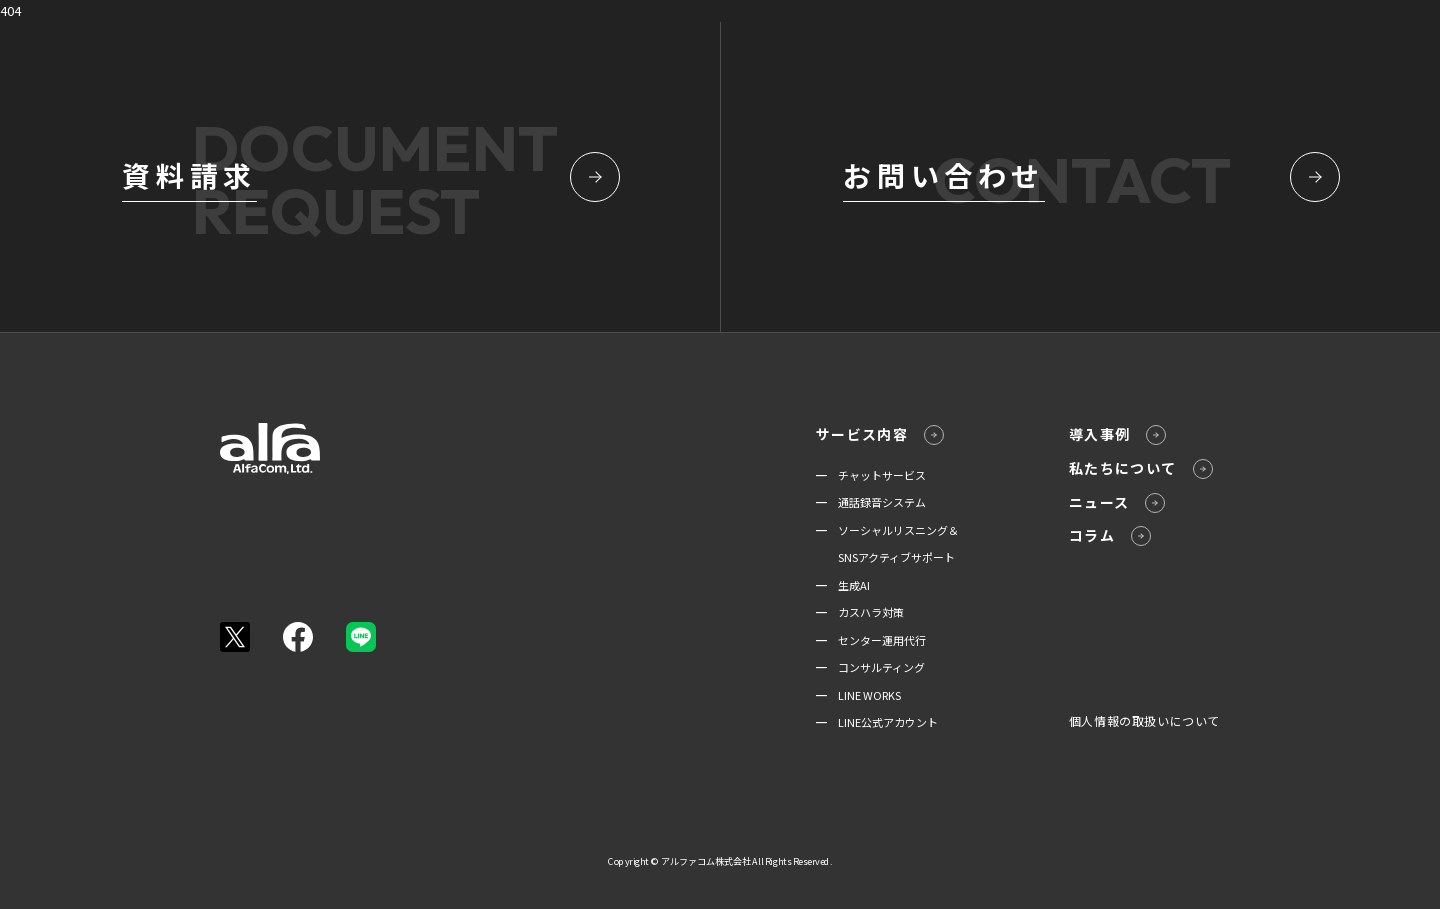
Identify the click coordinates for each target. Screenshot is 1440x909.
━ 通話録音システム (871, 502)
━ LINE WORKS (858, 695)
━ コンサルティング (870, 667)
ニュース (1117, 502)
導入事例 (1118, 434)
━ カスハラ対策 (860, 612)
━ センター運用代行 (871, 640)
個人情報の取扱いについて (1144, 720)
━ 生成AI (843, 585)
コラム (1110, 535)
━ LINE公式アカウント (877, 722)
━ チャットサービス (871, 475)
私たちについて (1141, 468)
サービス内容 (880, 434)
